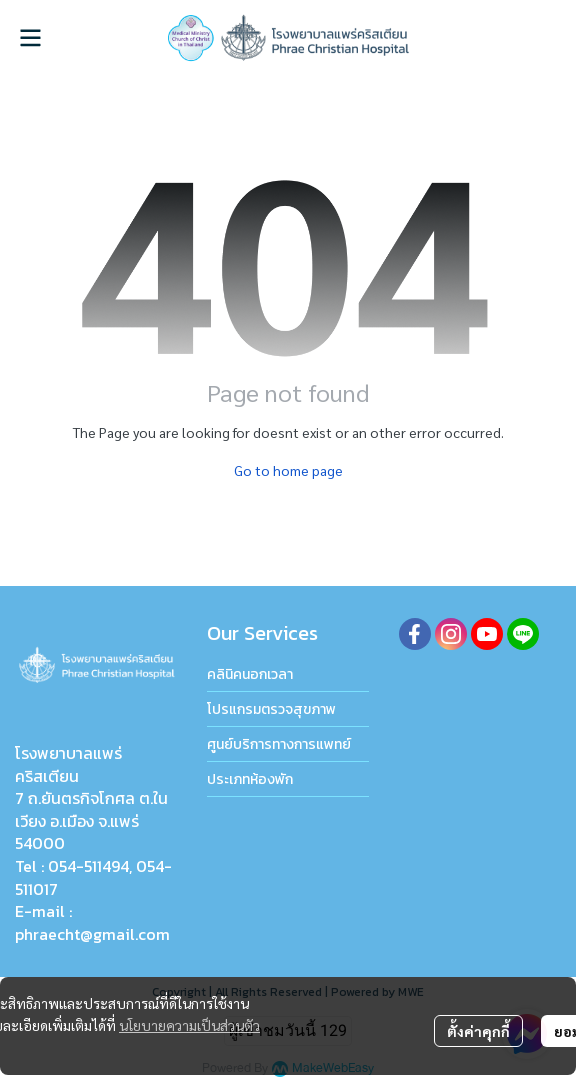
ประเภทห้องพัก (250, 779)
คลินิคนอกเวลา (250, 674)
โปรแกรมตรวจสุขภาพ (271, 709)
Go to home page (288, 470)
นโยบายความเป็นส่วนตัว (189, 1025)
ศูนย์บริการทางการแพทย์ (279, 744)
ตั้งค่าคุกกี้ (478, 1031)
